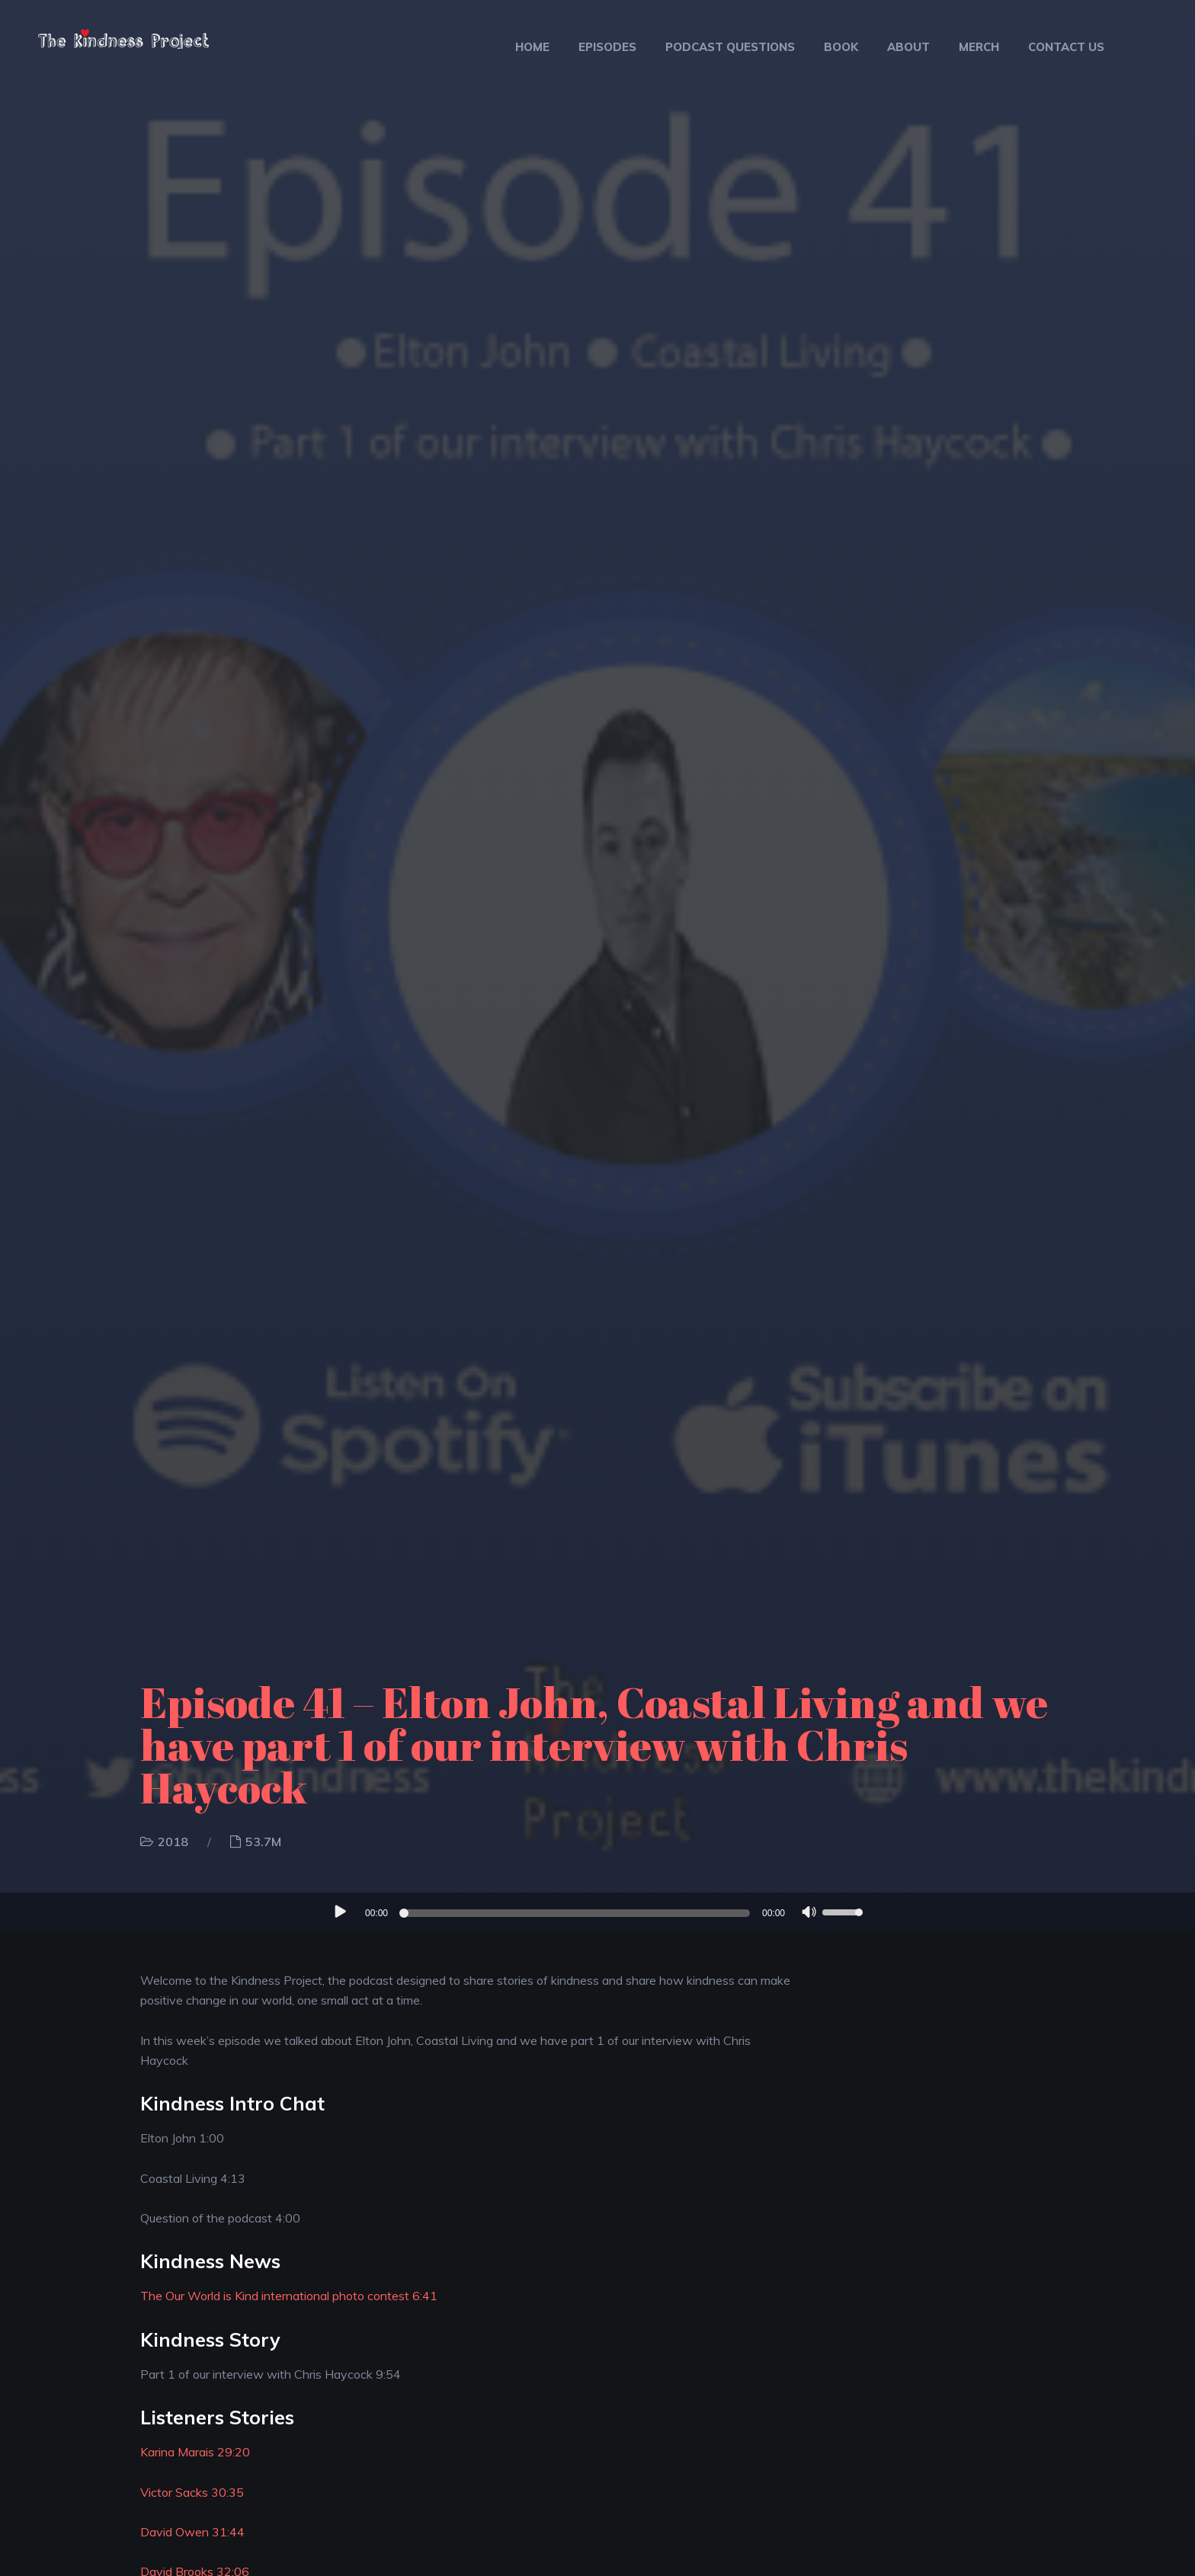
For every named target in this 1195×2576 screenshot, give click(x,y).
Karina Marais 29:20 (195, 2451)
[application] (597, 1912)
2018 (173, 1841)
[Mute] (809, 1914)
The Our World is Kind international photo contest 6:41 (288, 2295)
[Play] (339, 1912)
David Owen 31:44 (192, 2531)
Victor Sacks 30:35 (192, 2492)
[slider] (577, 1913)
